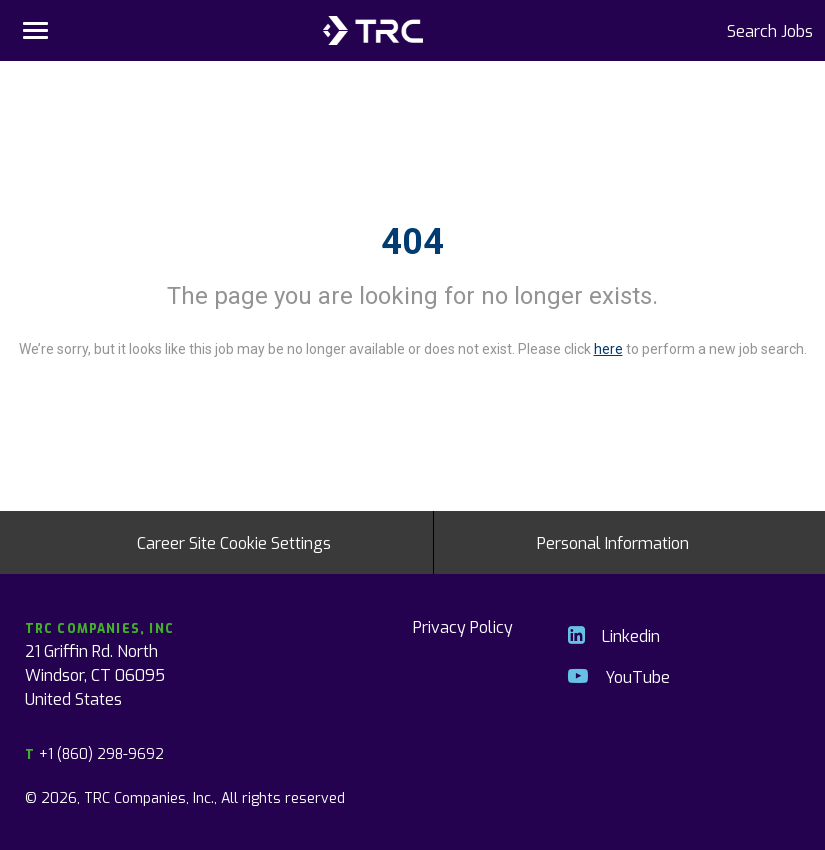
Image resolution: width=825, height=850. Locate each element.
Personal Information (613, 542)
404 (412, 242)
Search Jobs (770, 30)
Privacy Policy (463, 626)
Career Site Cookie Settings (234, 542)
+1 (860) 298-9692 (94, 753)
